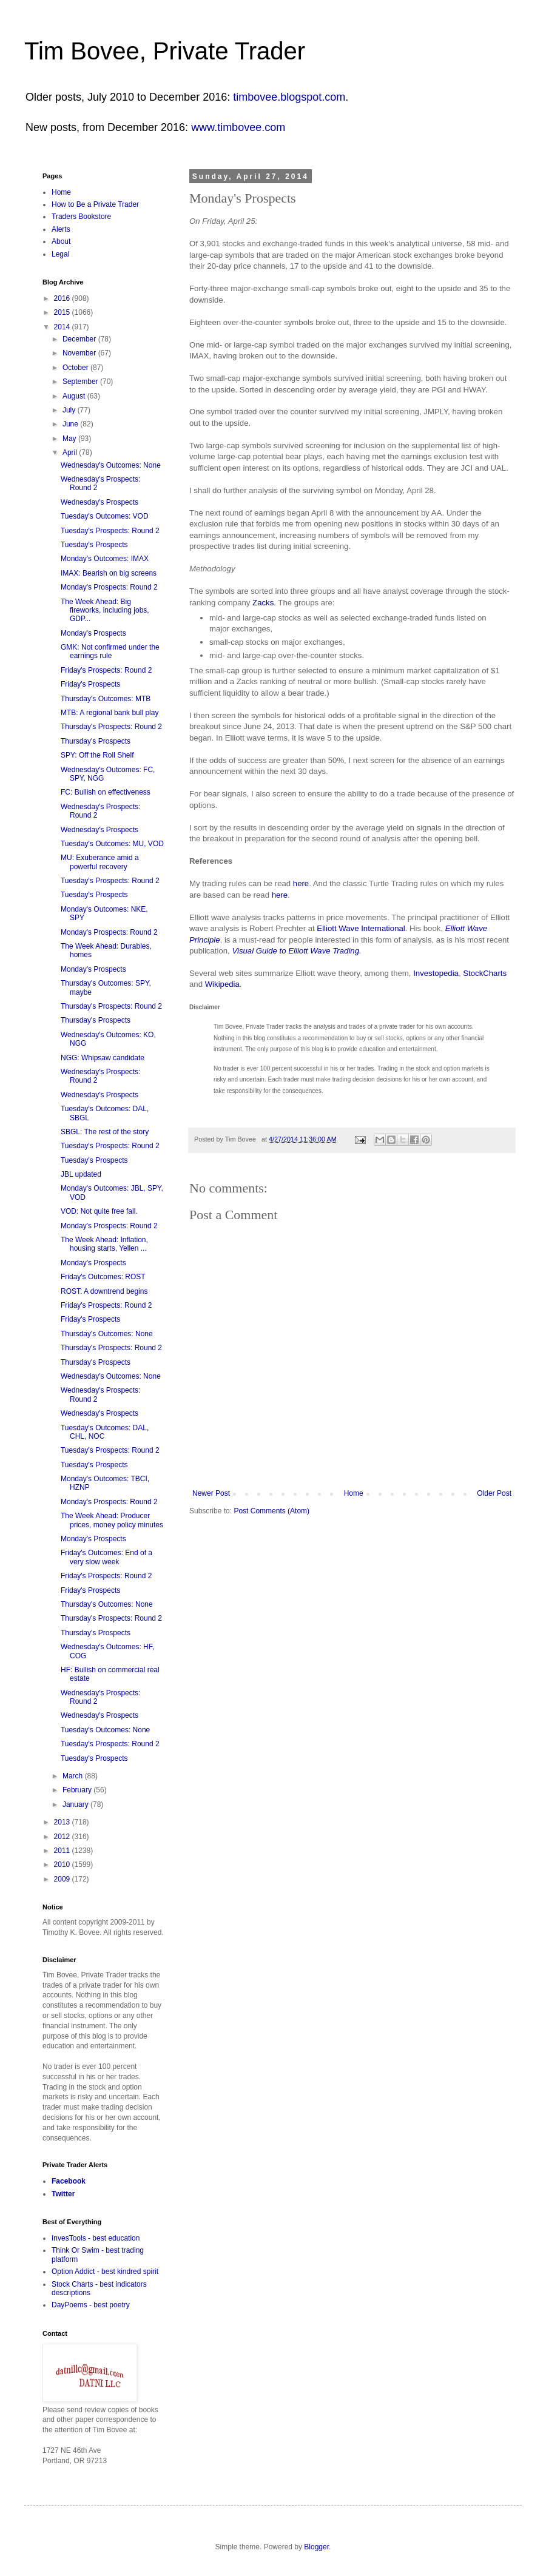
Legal (60, 254)
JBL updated (81, 1174)
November (80, 353)
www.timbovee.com (238, 127)
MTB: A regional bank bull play (109, 712)
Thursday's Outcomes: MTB (105, 698)
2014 (63, 327)
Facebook (69, 2181)
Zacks (263, 602)
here (301, 883)
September (81, 381)
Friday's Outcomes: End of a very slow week (106, 1557)
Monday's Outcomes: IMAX (105, 558)
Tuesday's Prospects (94, 544)
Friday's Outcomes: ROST (103, 1277)
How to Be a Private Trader (95, 204)
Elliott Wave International (361, 928)
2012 (63, 1836)
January (76, 1804)
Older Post (494, 1493)
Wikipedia (222, 984)
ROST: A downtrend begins (104, 1291)
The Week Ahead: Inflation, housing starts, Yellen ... (104, 1244)
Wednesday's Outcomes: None (111, 465)
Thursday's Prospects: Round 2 (111, 726)
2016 (63, 298)
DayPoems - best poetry (91, 2305)
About (61, 241)
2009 (63, 1879)
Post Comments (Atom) (271, 1511)
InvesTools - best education (96, 2238)
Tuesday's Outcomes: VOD (105, 516)
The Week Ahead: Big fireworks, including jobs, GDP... (105, 610)
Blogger (316, 2547)
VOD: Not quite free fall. (99, 1211)
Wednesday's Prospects (99, 502)
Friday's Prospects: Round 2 (106, 670)
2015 (63, 312)
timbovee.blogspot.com (289, 97)
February (77, 1790)
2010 (63, 1864)
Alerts (61, 229)
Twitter (63, 2194)
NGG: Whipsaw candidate (102, 1058)
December (80, 339)
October (76, 367)
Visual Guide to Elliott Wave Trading (295, 950)
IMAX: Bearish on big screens (109, 573)
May (70, 438)
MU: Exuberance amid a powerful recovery (100, 861)
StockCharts (485, 973)
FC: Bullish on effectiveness (105, 792)
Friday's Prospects (90, 684)
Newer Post (211, 1493)
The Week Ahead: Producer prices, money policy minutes (112, 1520)
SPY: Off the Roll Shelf (97, 755)
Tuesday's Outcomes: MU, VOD (112, 843)
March (73, 1776)
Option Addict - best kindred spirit (105, 2271)
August (74, 396)
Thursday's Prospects (95, 741)
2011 (63, 1850)
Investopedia (436, 973)
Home (353, 1493)
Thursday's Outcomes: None (107, 1334)
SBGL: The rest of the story (105, 1132)
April (70, 452)
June (71, 424)
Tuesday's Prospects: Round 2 (110, 530)
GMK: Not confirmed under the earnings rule (110, 651)
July (70, 410)
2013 (63, 1822)
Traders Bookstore (81, 216)
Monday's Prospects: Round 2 (109, 587)
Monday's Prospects (93, 633)
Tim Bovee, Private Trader (164, 51)
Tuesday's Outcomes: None (105, 1730)
